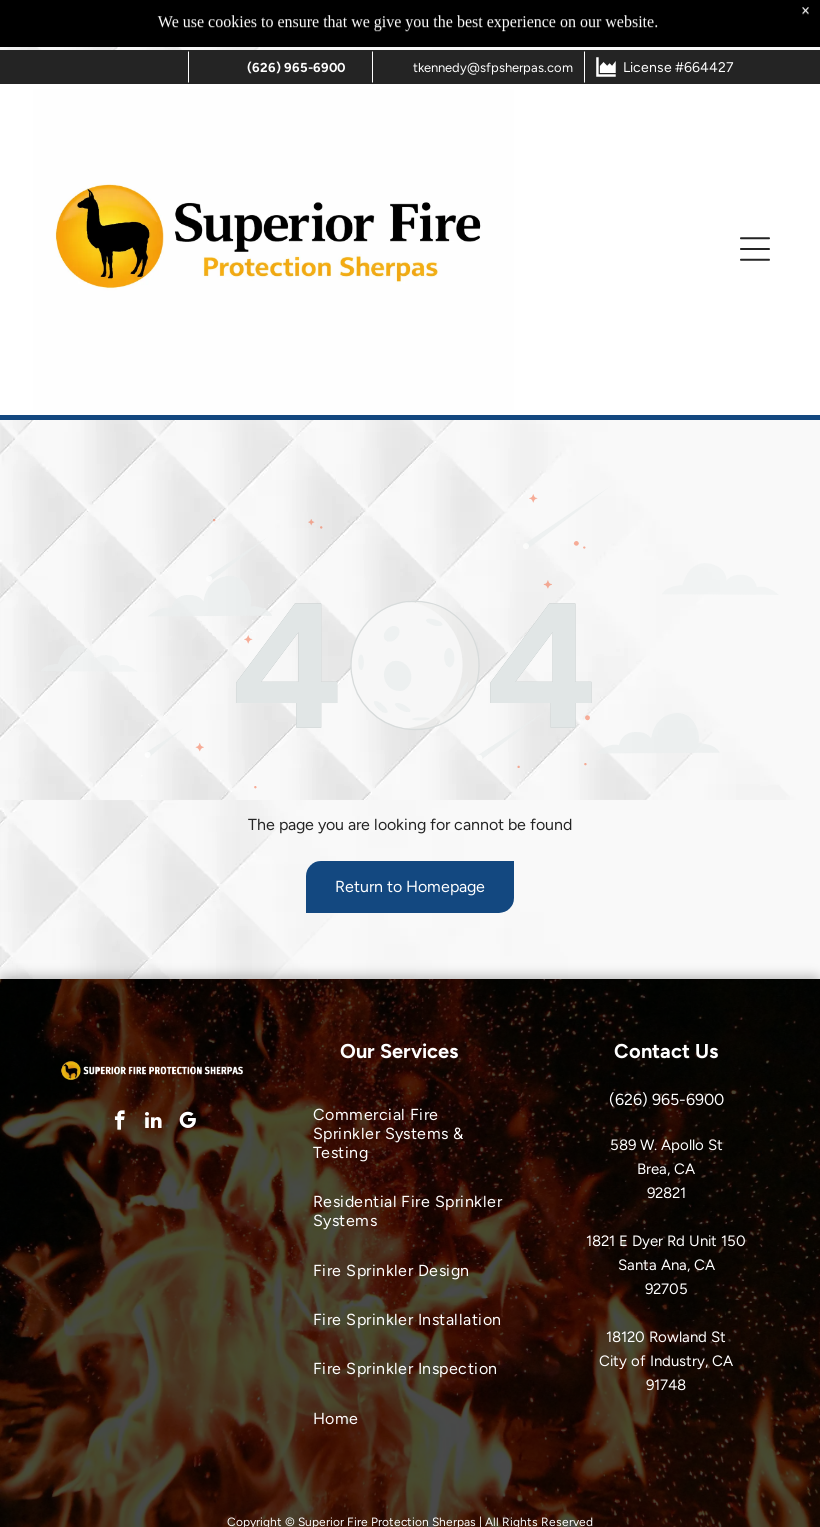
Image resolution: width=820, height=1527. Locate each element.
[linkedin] (153, 1123)
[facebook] (119, 1123)
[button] (755, 199)
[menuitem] (410, 1133)
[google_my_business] (187, 1123)
